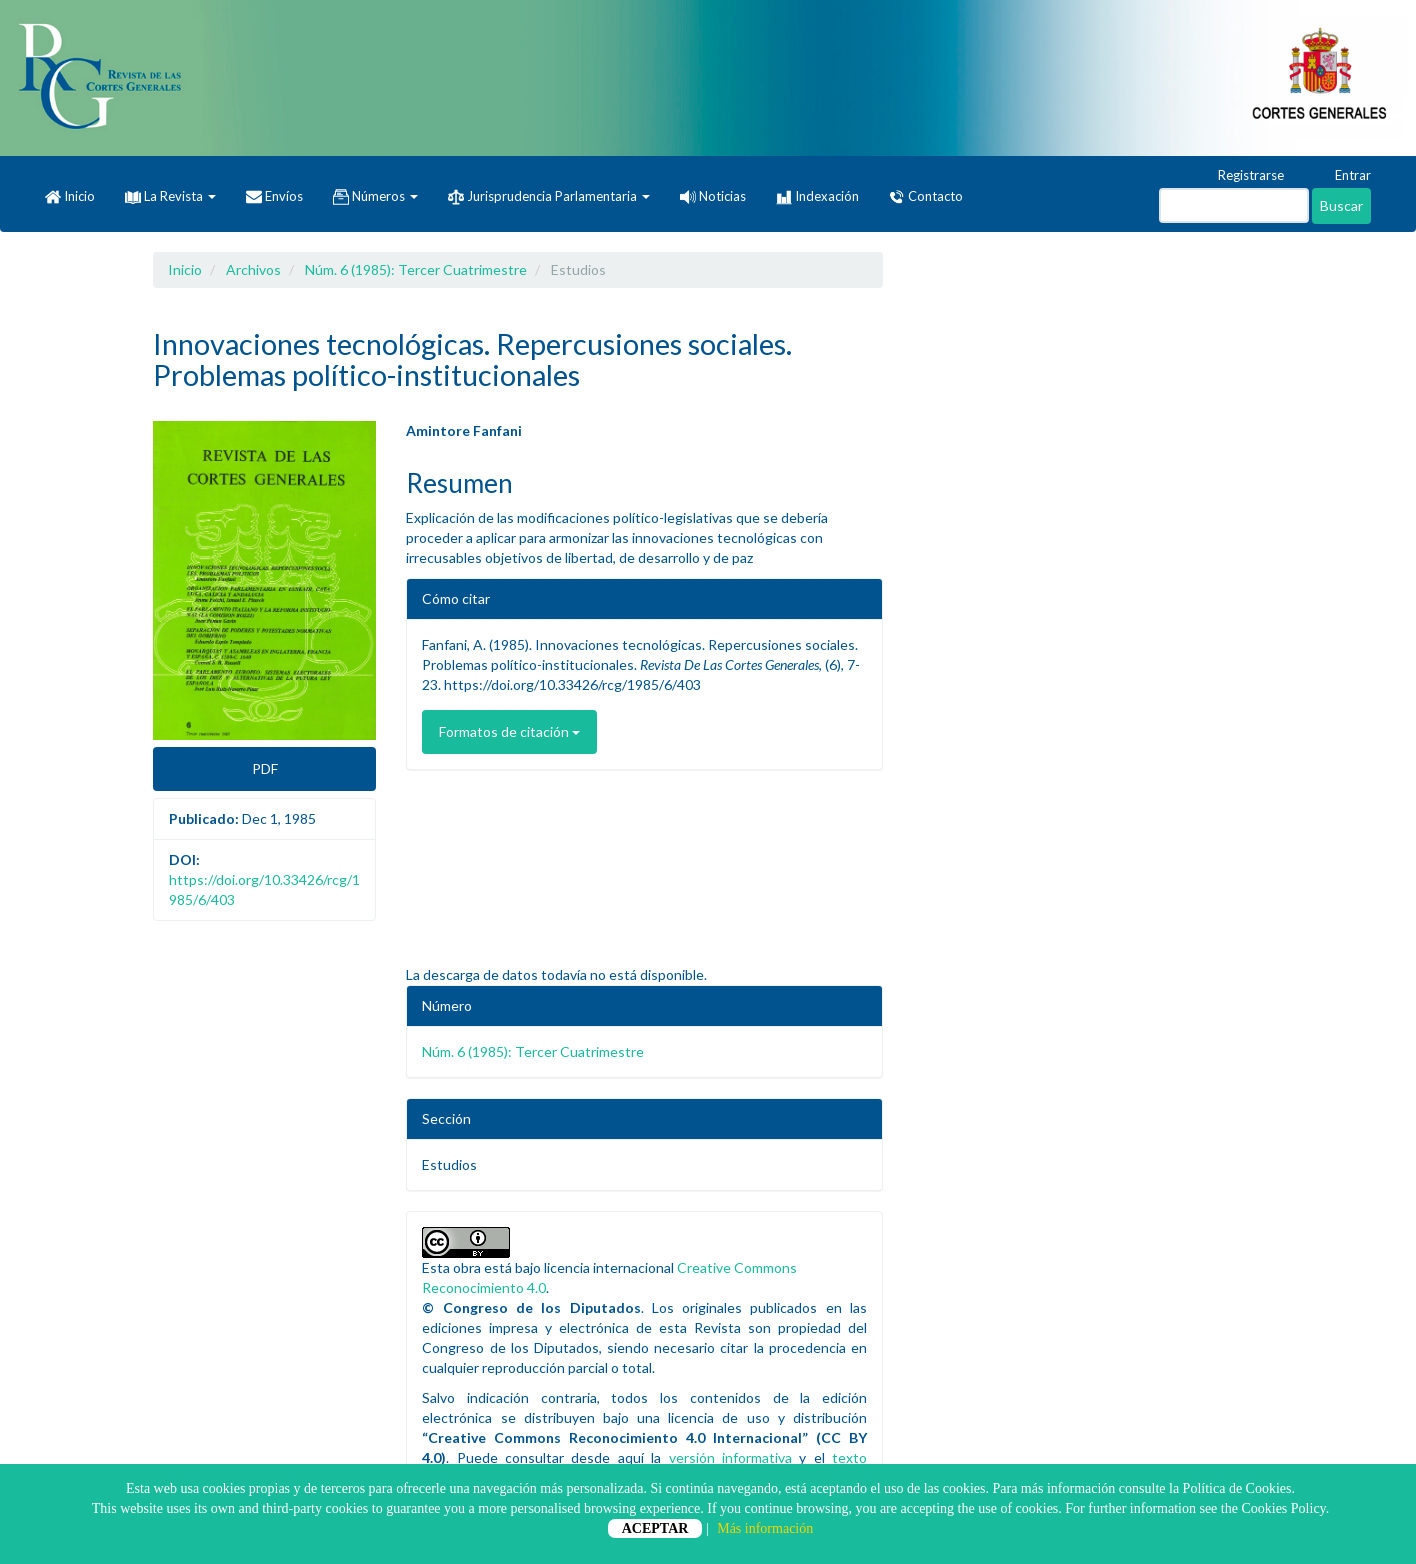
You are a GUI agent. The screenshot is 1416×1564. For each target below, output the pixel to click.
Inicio (70, 197)
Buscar (1341, 205)
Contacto (926, 197)
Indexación (817, 197)
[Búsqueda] (1234, 205)
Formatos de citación (509, 731)
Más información (765, 1528)
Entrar (1343, 176)
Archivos (253, 269)
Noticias (713, 196)
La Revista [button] (170, 196)
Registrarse (1241, 176)
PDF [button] (265, 768)
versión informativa (730, 1457)
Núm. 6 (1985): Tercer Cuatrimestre (416, 269)
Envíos (274, 197)
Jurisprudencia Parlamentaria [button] (549, 197)
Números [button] (375, 197)
